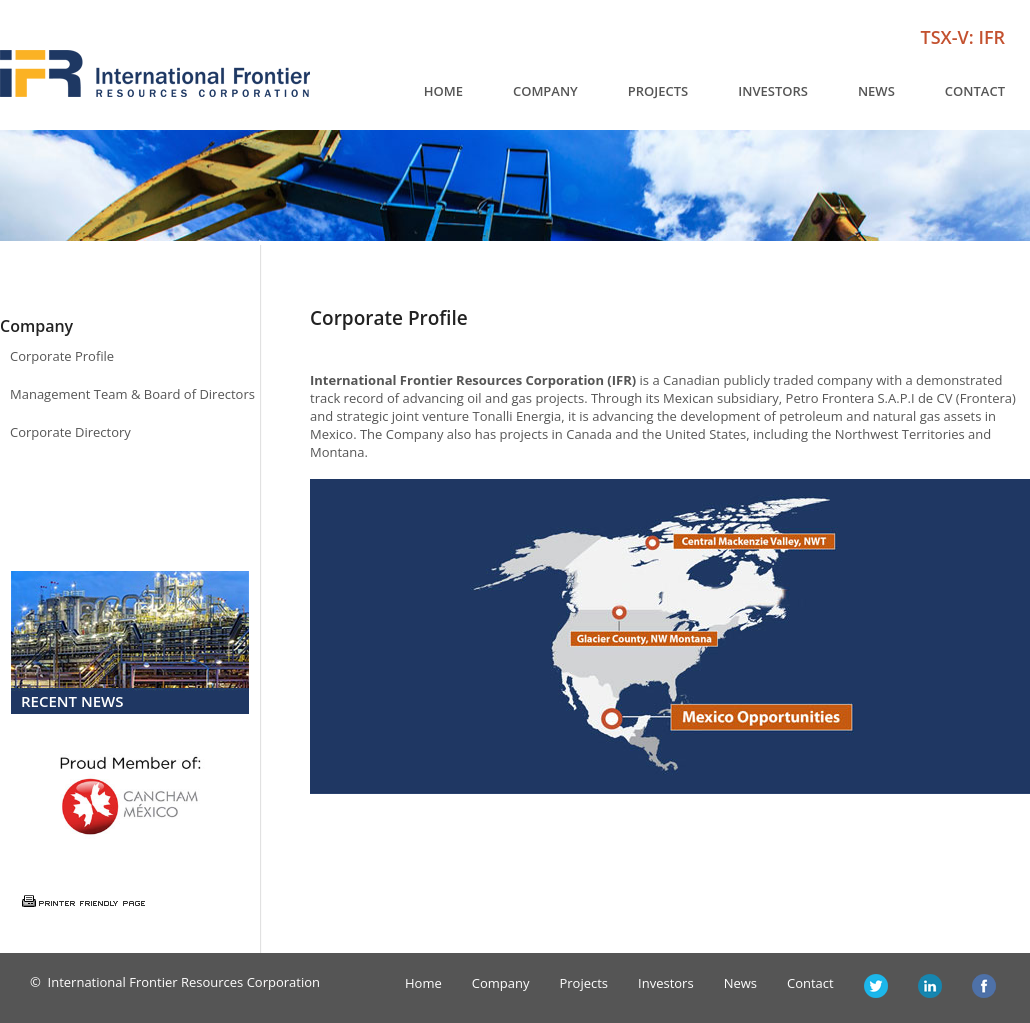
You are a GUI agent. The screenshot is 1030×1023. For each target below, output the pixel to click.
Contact (975, 91)
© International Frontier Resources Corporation (175, 982)
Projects (658, 91)
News (876, 91)
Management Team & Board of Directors (132, 394)
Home (443, 91)
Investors (773, 91)
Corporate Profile (62, 356)
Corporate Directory (70, 432)
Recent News (72, 701)
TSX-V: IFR (963, 37)
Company (545, 91)
